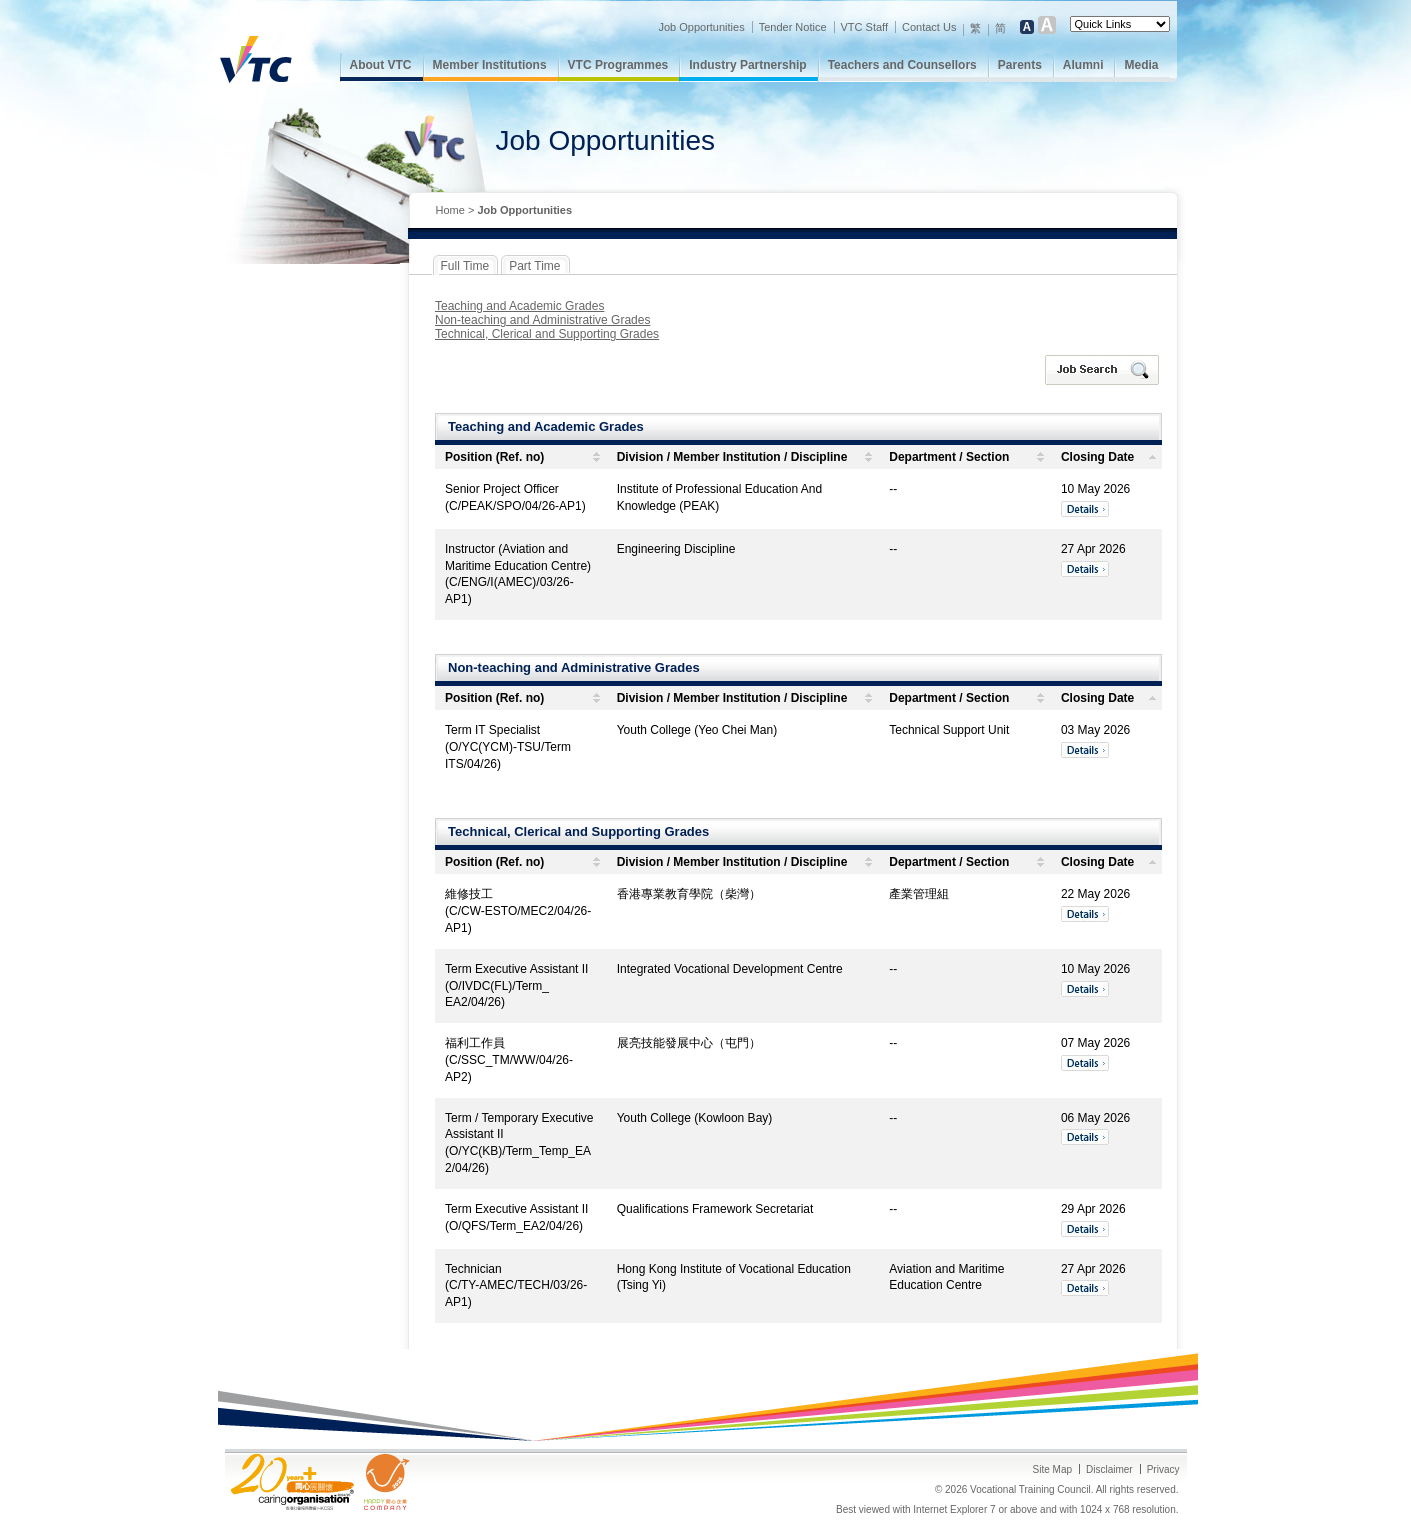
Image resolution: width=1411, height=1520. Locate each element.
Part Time (534, 266)
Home (450, 210)
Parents (1020, 65)
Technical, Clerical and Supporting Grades (547, 334)
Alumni (1083, 65)
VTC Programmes (618, 65)
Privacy (1163, 1469)
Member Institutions (490, 65)
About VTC (381, 65)
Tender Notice (793, 27)
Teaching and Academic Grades (519, 306)
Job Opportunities (701, 27)
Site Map (1052, 1469)
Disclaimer (1109, 1469)
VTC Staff (864, 27)
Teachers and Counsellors (902, 65)
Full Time (465, 266)
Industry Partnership (747, 65)
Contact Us (929, 27)
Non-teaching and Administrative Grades (542, 320)
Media (1141, 65)
